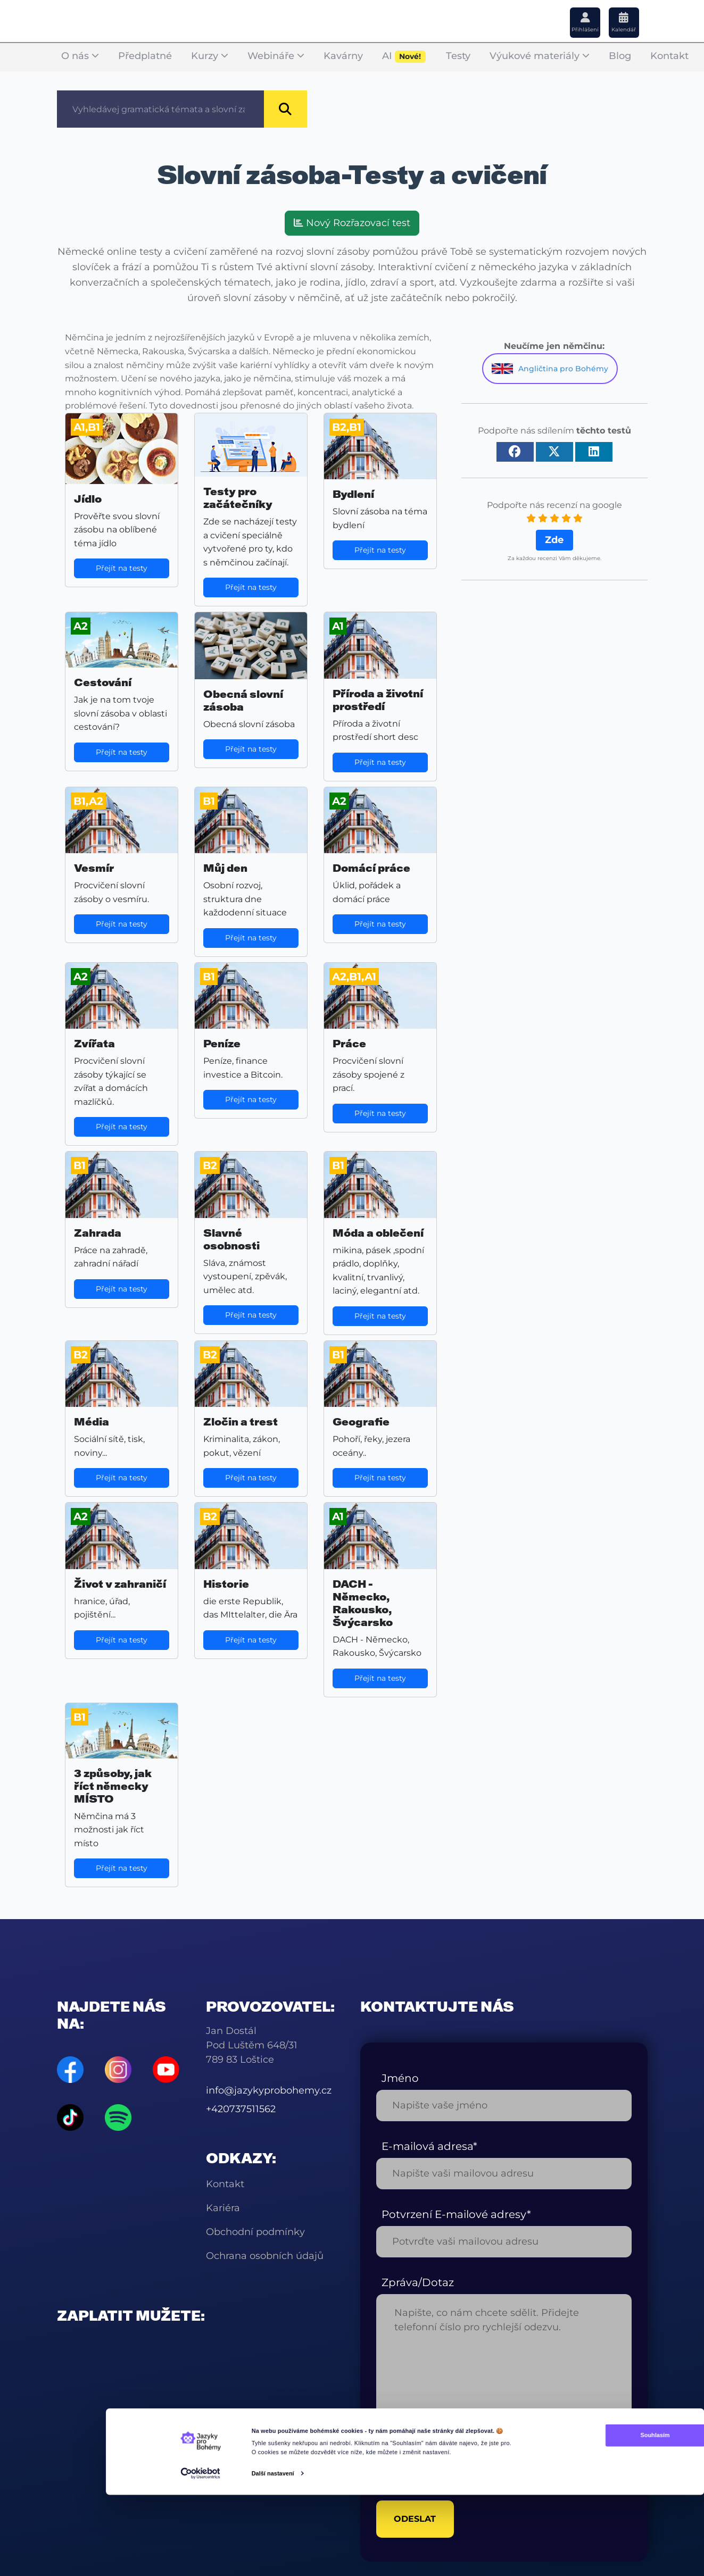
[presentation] (457, 2461)
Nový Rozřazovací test (352, 223)
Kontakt (669, 56)
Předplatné (145, 56)
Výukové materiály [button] (540, 56)
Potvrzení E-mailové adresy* (456, 2214)
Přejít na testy (121, 568)
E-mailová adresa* (429, 2146)
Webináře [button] (275, 56)
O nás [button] (80, 56)
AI (404, 57)
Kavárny (343, 56)
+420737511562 (241, 2109)
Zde (554, 540)
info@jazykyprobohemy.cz (269, 2090)
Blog (620, 56)
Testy (458, 56)
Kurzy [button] (209, 56)
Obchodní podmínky (255, 2232)
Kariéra (223, 2208)
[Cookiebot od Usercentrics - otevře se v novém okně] (200, 2562)
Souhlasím (595, 2524)
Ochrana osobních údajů (265, 2256)
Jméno (400, 2078)
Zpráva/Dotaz (418, 2282)
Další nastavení (272, 2561)
